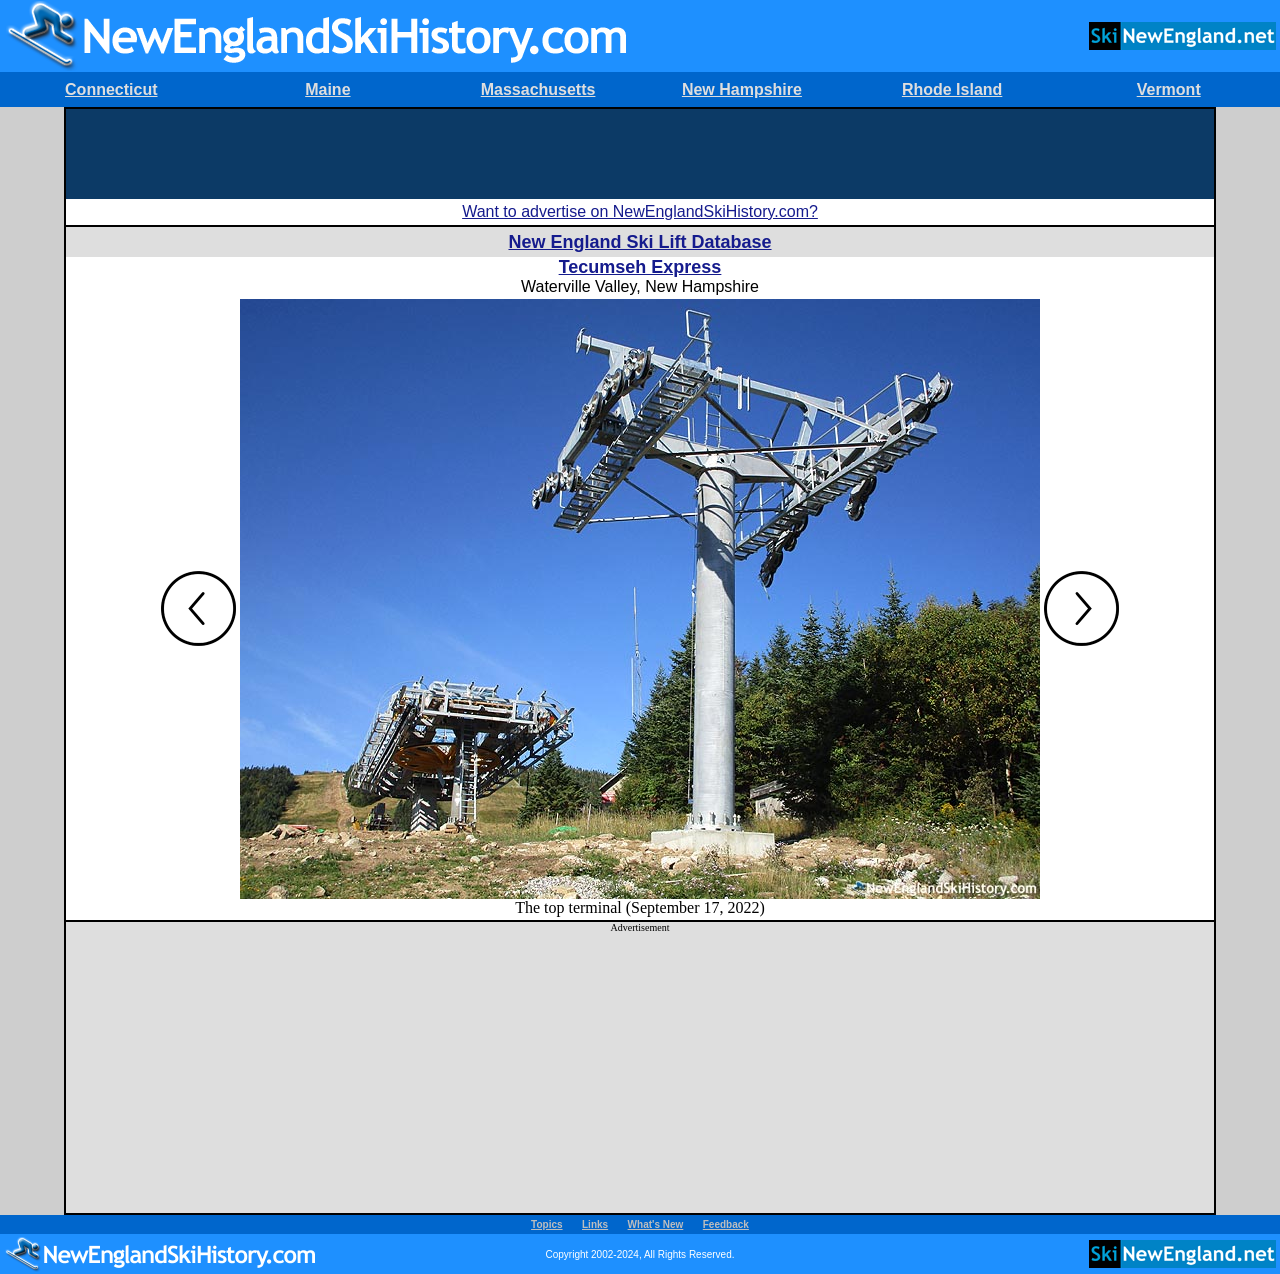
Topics (546, 1224)
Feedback (726, 1224)
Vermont (1169, 89)
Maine (327, 89)
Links (595, 1224)
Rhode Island (952, 89)
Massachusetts (538, 89)
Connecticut (111, 89)
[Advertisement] (640, 154)
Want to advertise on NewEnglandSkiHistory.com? (640, 211)
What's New (656, 1224)
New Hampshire (742, 89)
